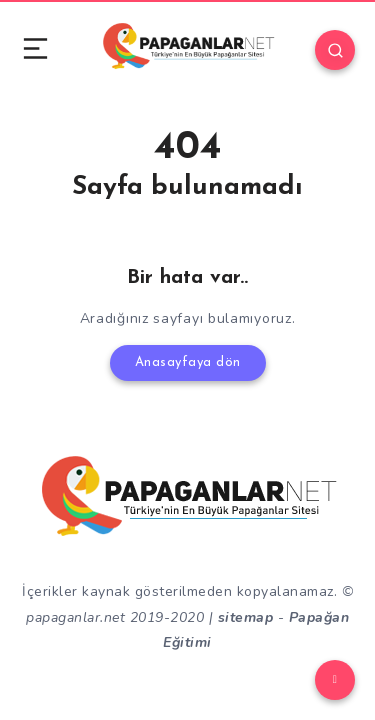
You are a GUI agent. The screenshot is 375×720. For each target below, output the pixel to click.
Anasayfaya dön (188, 362)
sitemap (246, 617)
